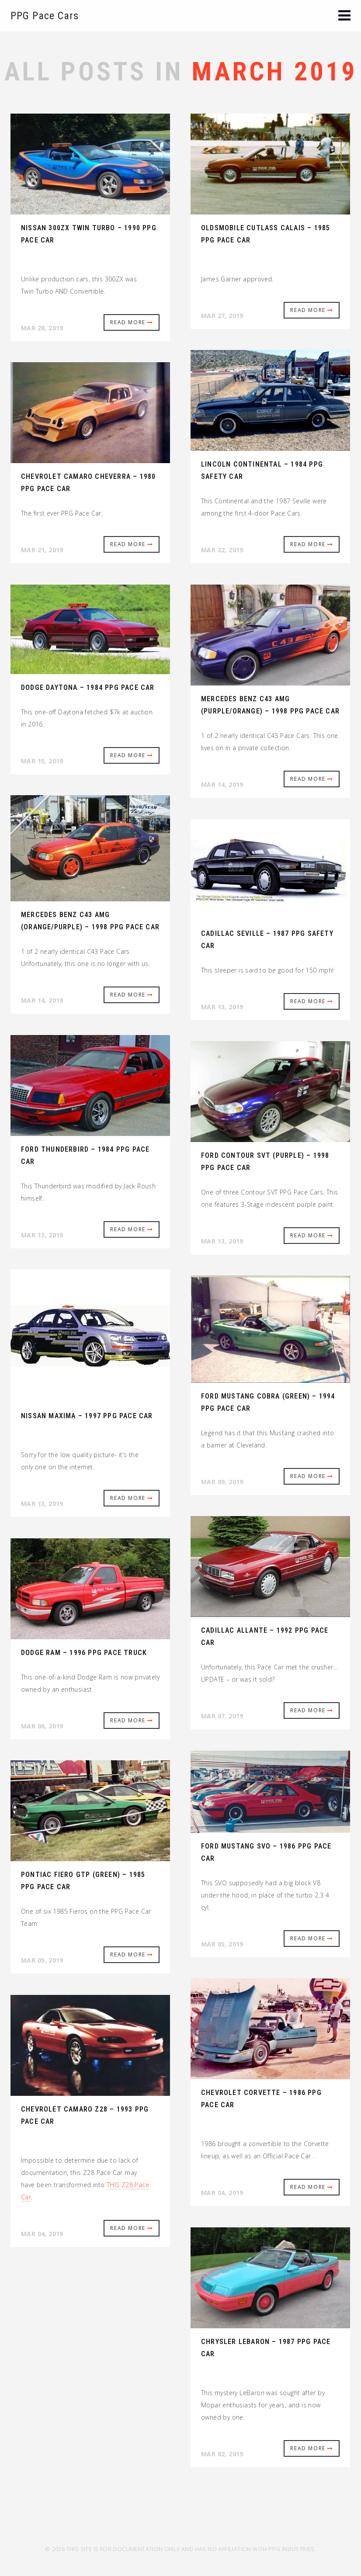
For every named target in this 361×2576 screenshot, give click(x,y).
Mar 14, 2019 (222, 784)
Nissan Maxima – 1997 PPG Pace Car (87, 1416)
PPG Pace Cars (44, 16)
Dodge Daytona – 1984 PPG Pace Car (88, 687)
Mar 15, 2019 (42, 761)
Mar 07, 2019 (222, 1716)
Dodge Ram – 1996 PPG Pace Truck (84, 1652)
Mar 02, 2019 (222, 2454)
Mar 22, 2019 (222, 550)
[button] (344, 16)
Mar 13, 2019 (222, 1007)
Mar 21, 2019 (42, 550)
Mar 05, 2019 (222, 1944)
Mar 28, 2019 (42, 328)
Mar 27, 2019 (222, 316)
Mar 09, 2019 (222, 1482)
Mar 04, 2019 (222, 2192)
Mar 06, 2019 (42, 1726)
